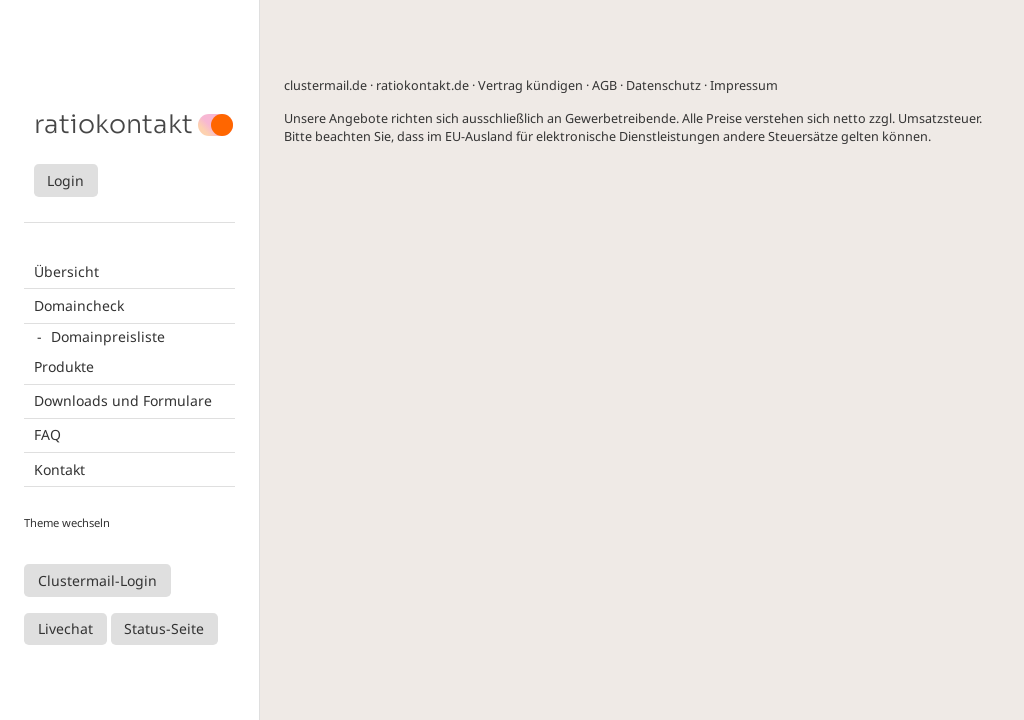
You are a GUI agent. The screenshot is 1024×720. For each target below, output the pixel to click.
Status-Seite (164, 628)
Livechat (65, 628)
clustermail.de (325, 85)
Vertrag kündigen (530, 85)
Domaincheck (79, 305)
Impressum (744, 85)
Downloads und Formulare (123, 400)
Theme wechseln (67, 522)
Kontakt (59, 469)
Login (65, 180)
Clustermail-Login (97, 580)
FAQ (47, 434)
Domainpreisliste (108, 336)
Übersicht (66, 271)
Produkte (64, 366)
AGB (604, 85)
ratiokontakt (113, 125)
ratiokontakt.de (422, 85)
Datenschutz (663, 85)
